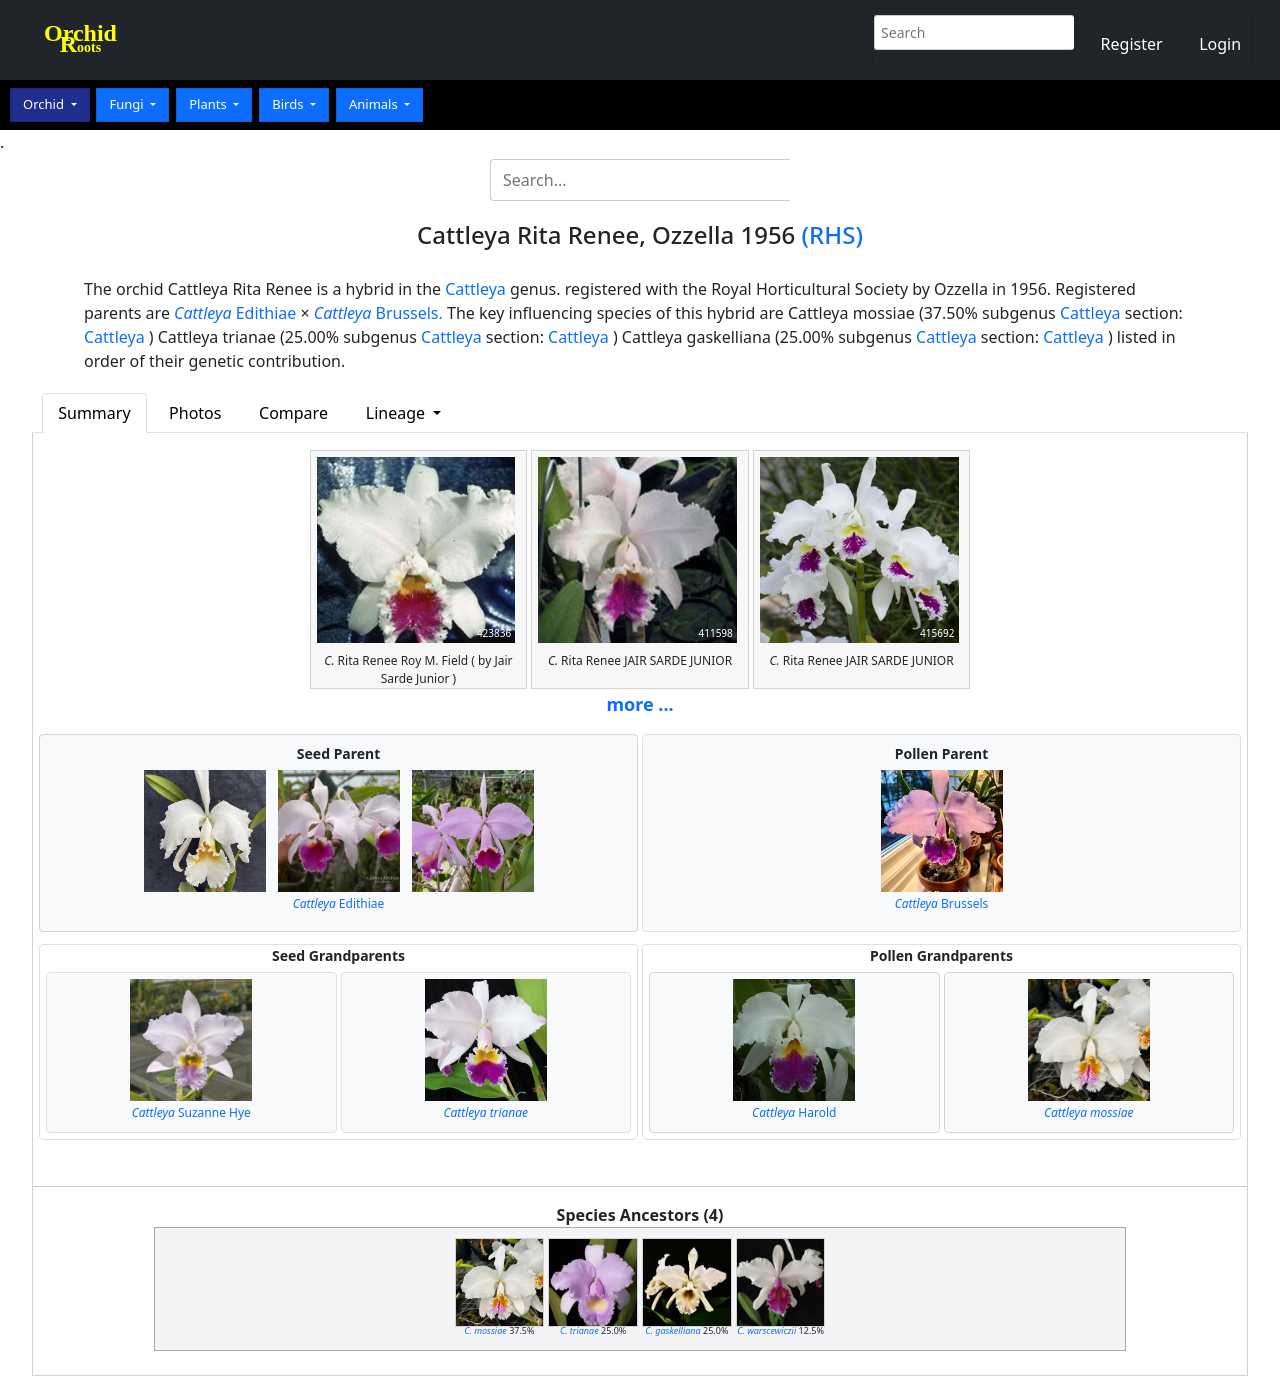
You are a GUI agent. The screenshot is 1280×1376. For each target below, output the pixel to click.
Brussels (942, 903)
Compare (293, 413)
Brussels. (378, 313)
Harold (794, 1112)
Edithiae (235, 313)
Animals (375, 104)
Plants (209, 104)
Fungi (128, 104)
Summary (94, 413)
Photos (195, 413)
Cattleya (475, 289)
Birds (289, 104)
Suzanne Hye (191, 1112)
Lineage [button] (397, 413)
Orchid (45, 104)
